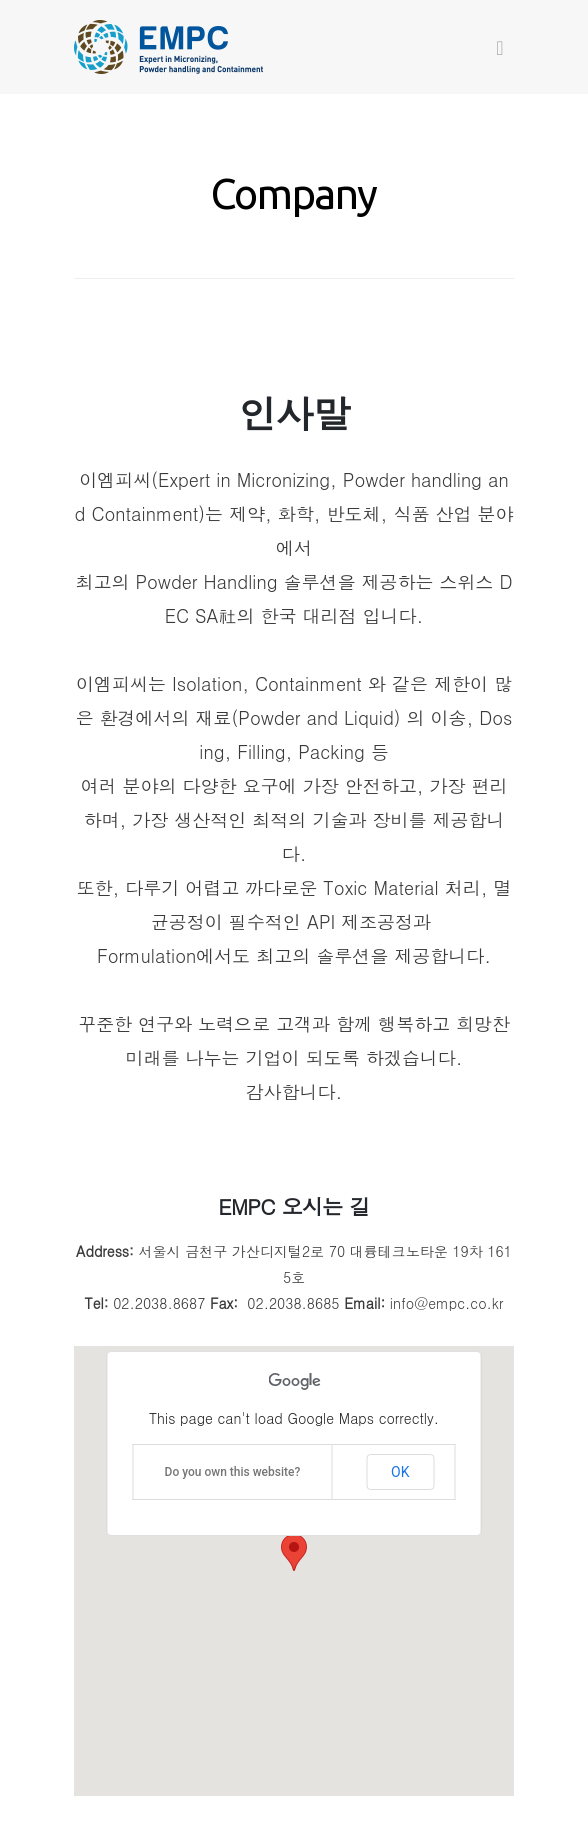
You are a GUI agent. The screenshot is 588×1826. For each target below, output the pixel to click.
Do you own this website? (233, 1472)
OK (400, 1472)
